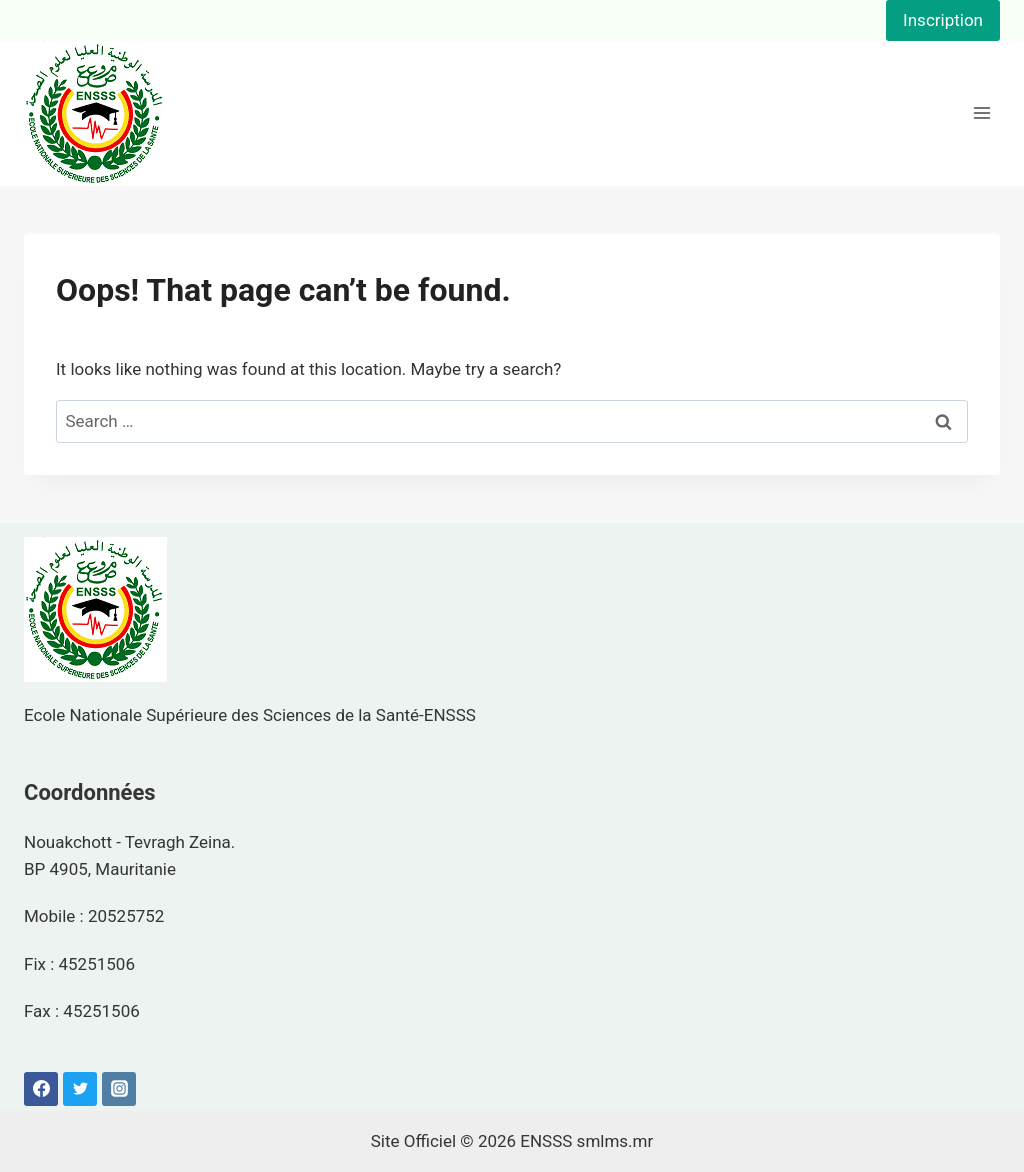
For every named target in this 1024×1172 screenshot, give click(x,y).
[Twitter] (80, 1089)
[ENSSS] (95, 113)
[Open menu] (981, 113)
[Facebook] (41, 1089)
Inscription (943, 20)
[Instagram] (119, 1089)
